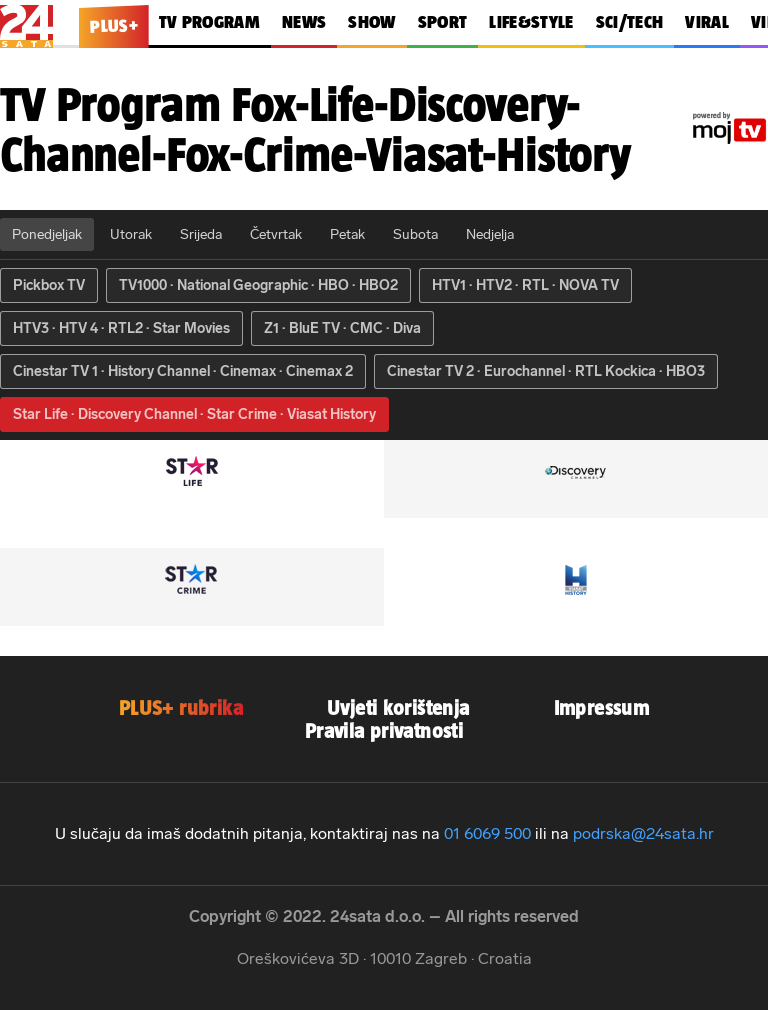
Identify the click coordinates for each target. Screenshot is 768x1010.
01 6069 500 (487, 833)
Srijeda (201, 234)
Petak (347, 234)
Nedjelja (490, 234)
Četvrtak (276, 234)
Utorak (131, 234)
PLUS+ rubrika (181, 707)
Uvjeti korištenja (398, 707)
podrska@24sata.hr (643, 833)
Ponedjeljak (47, 234)
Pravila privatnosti (384, 730)
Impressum (602, 707)
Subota (415, 234)
